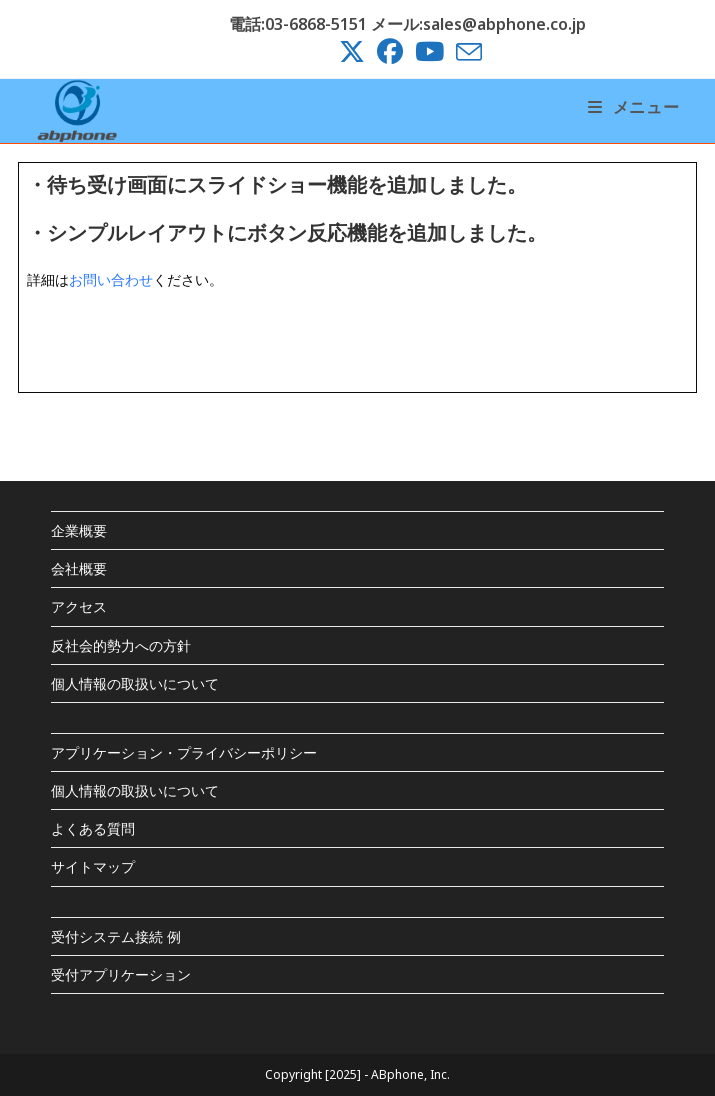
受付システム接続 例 (116, 936)
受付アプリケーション (121, 974)
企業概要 (79, 530)
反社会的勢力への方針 (121, 645)
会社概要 (79, 568)
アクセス (79, 606)
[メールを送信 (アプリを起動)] (466, 52)
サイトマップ (93, 866)
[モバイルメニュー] (634, 107)
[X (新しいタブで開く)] (352, 52)
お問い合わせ (111, 279)
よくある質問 (93, 828)
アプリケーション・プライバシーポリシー (184, 752)
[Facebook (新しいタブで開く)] (390, 52)
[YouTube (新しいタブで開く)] (429, 52)
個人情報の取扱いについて (135, 683)
